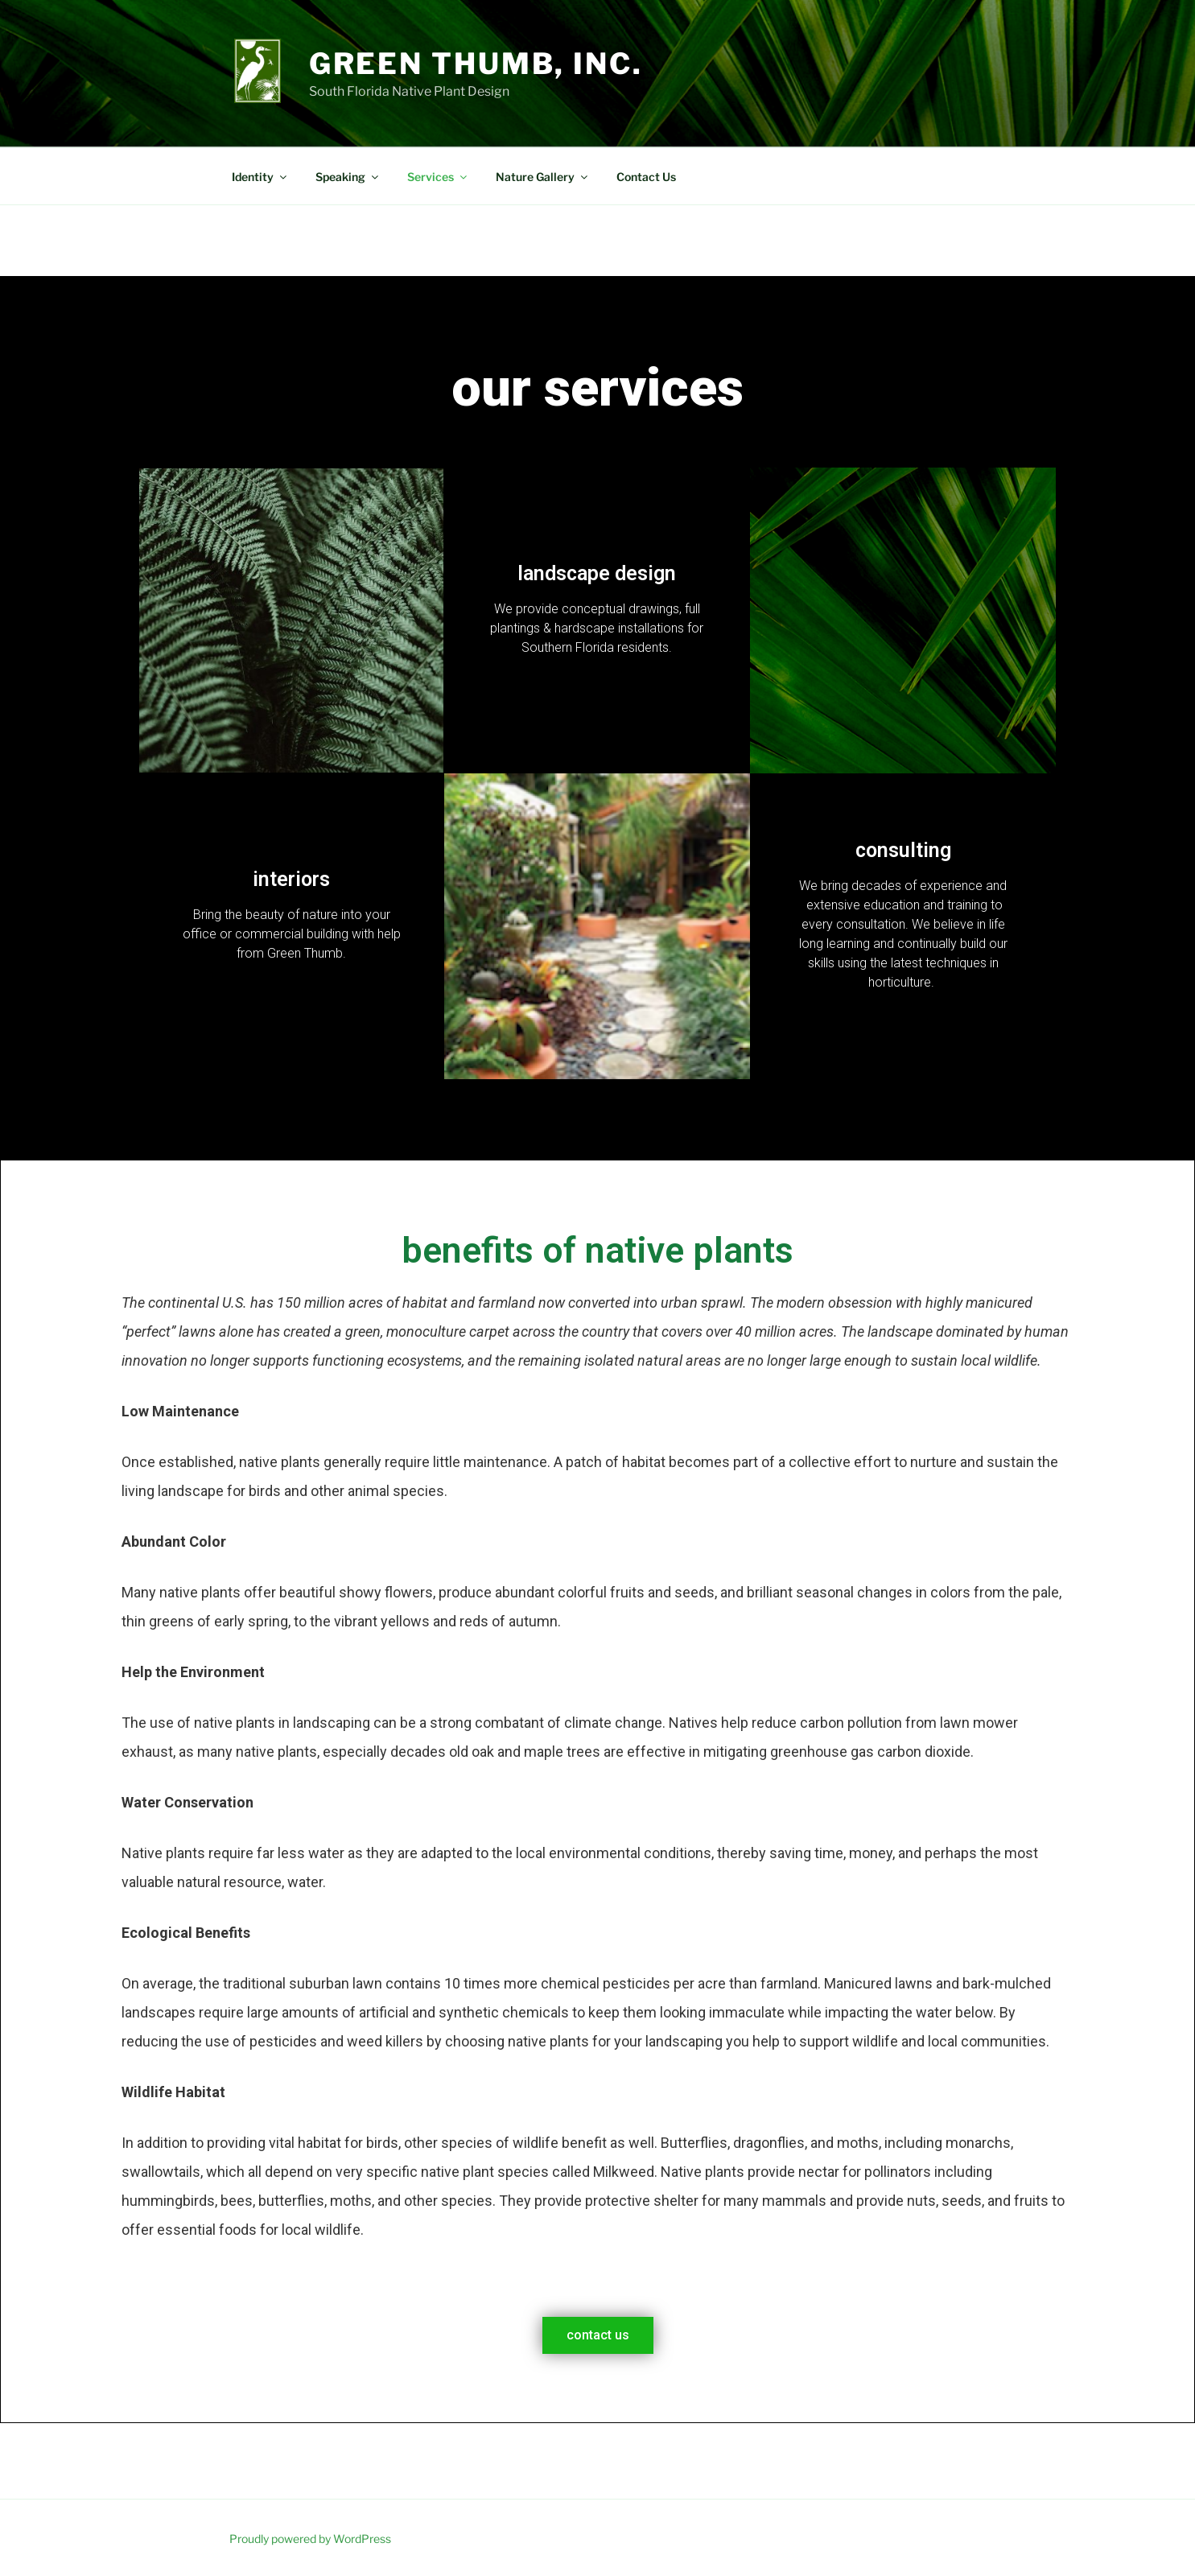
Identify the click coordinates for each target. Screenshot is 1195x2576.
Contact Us (646, 176)
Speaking (348, 176)
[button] (597, 2335)
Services (438, 176)
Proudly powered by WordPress (310, 2538)
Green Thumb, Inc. (476, 63)
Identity (260, 176)
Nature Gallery (543, 176)
